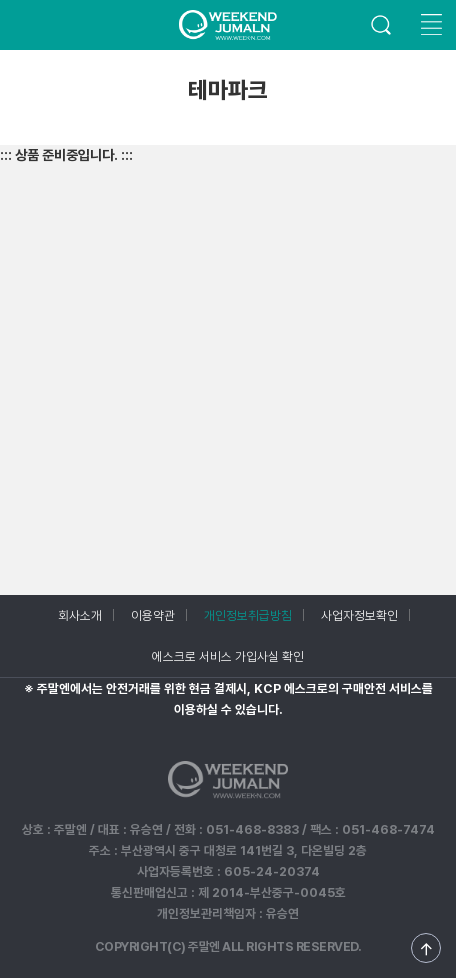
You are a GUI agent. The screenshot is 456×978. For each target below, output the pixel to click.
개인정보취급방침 (248, 615)
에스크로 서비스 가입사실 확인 (228, 656)
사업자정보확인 (359, 615)
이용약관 (153, 615)
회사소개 (80, 615)
